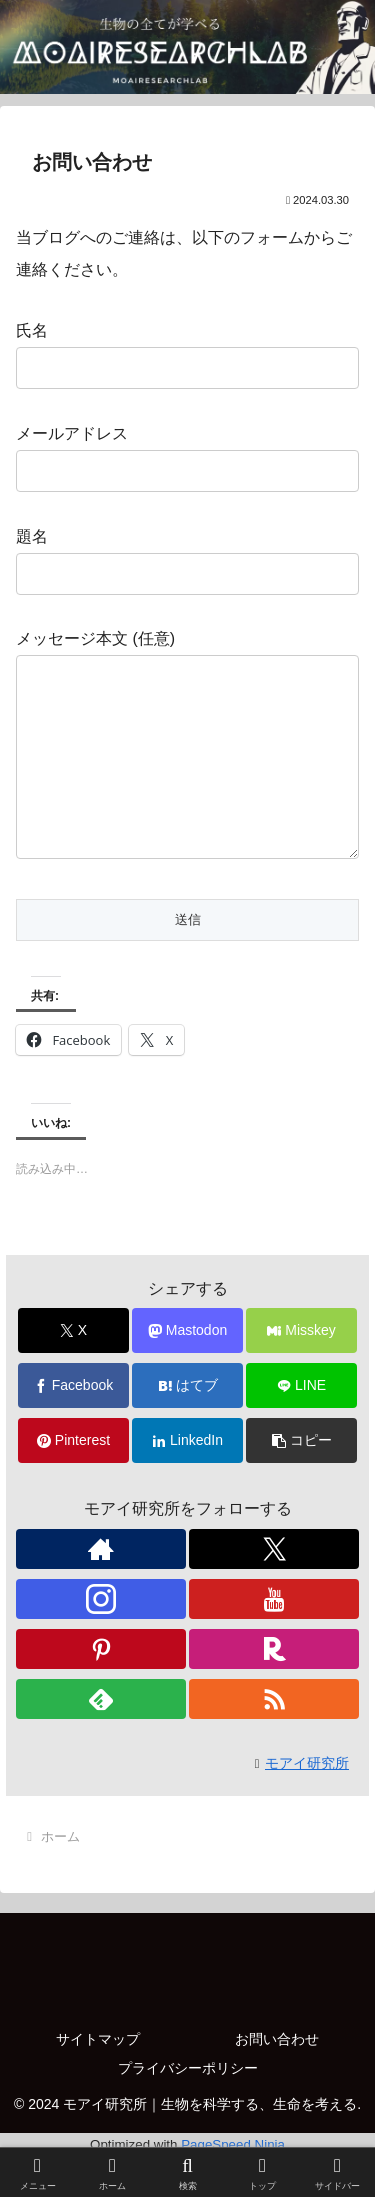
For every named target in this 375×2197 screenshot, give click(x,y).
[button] (301, 1480)
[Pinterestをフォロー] (101, 1689)
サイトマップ (98, 2079)
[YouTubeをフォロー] (274, 1639)
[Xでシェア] (73, 1370)
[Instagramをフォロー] (101, 1639)
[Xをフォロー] (274, 1589)
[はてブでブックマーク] (187, 1425)
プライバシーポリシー (188, 2108)
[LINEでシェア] (301, 1425)
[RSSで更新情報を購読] (274, 1739)
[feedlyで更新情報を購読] (101, 1739)
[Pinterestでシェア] (73, 1480)
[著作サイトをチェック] (101, 1589)
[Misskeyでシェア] (301, 1370)
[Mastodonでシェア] (187, 1370)
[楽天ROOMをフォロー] (274, 1689)
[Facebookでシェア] (73, 1425)
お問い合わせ (277, 2079)
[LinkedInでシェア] (187, 1480)
